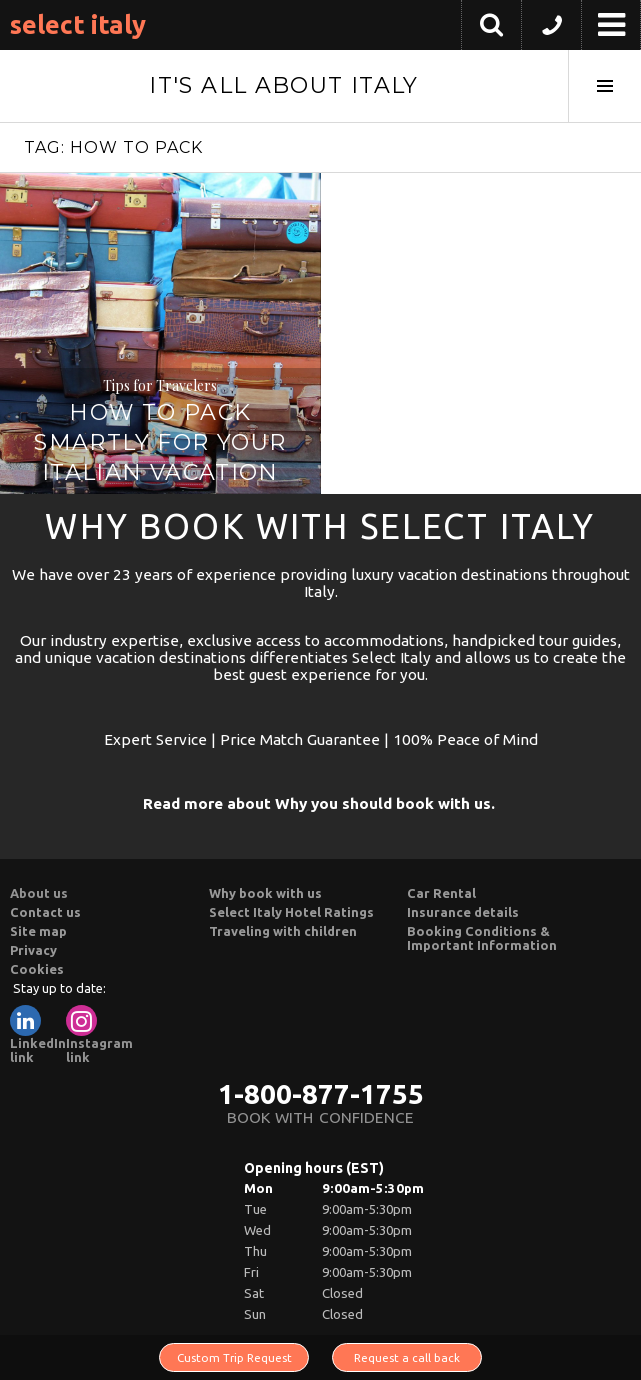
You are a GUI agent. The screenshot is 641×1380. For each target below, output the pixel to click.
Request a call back (407, 1357)
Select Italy (78, 24)
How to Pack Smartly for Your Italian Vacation (160, 442)
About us (39, 893)
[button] (551, 30)
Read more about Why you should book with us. (319, 803)
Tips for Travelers (160, 385)
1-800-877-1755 (321, 1093)
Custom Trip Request (234, 1357)
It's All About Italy (284, 85)
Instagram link (99, 1034)
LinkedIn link (38, 1034)
